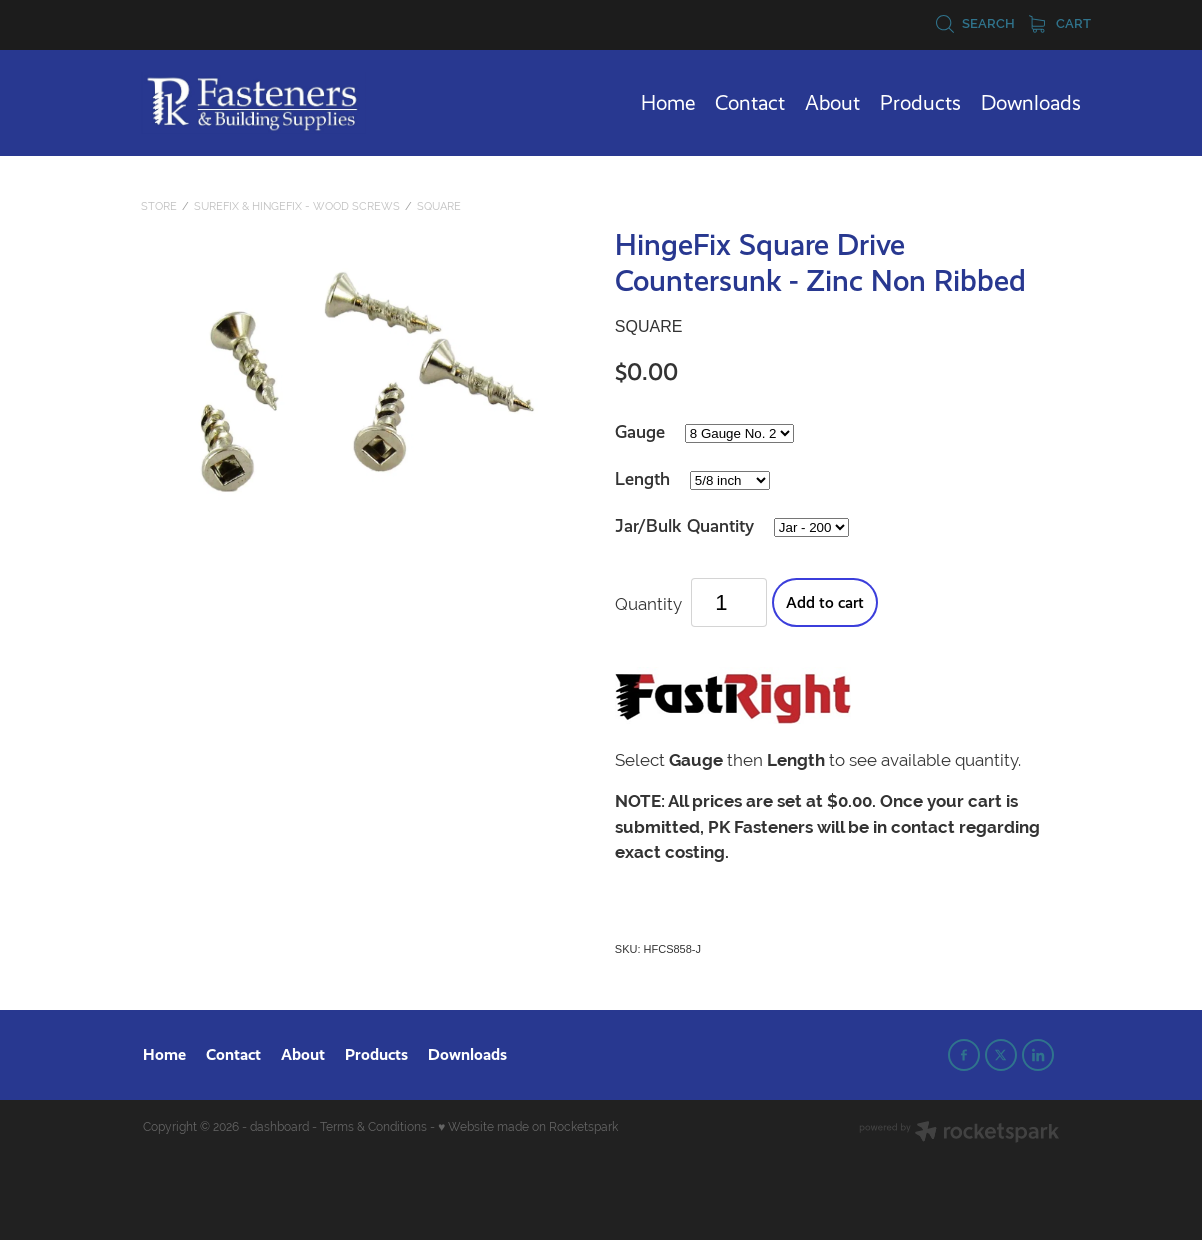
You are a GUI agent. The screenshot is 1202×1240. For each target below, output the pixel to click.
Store (159, 206)
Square (439, 206)
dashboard (279, 1127)
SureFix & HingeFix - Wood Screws (297, 206)
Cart (1060, 23)
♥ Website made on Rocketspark (528, 1127)
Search (975, 23)
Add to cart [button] (825, 602)
